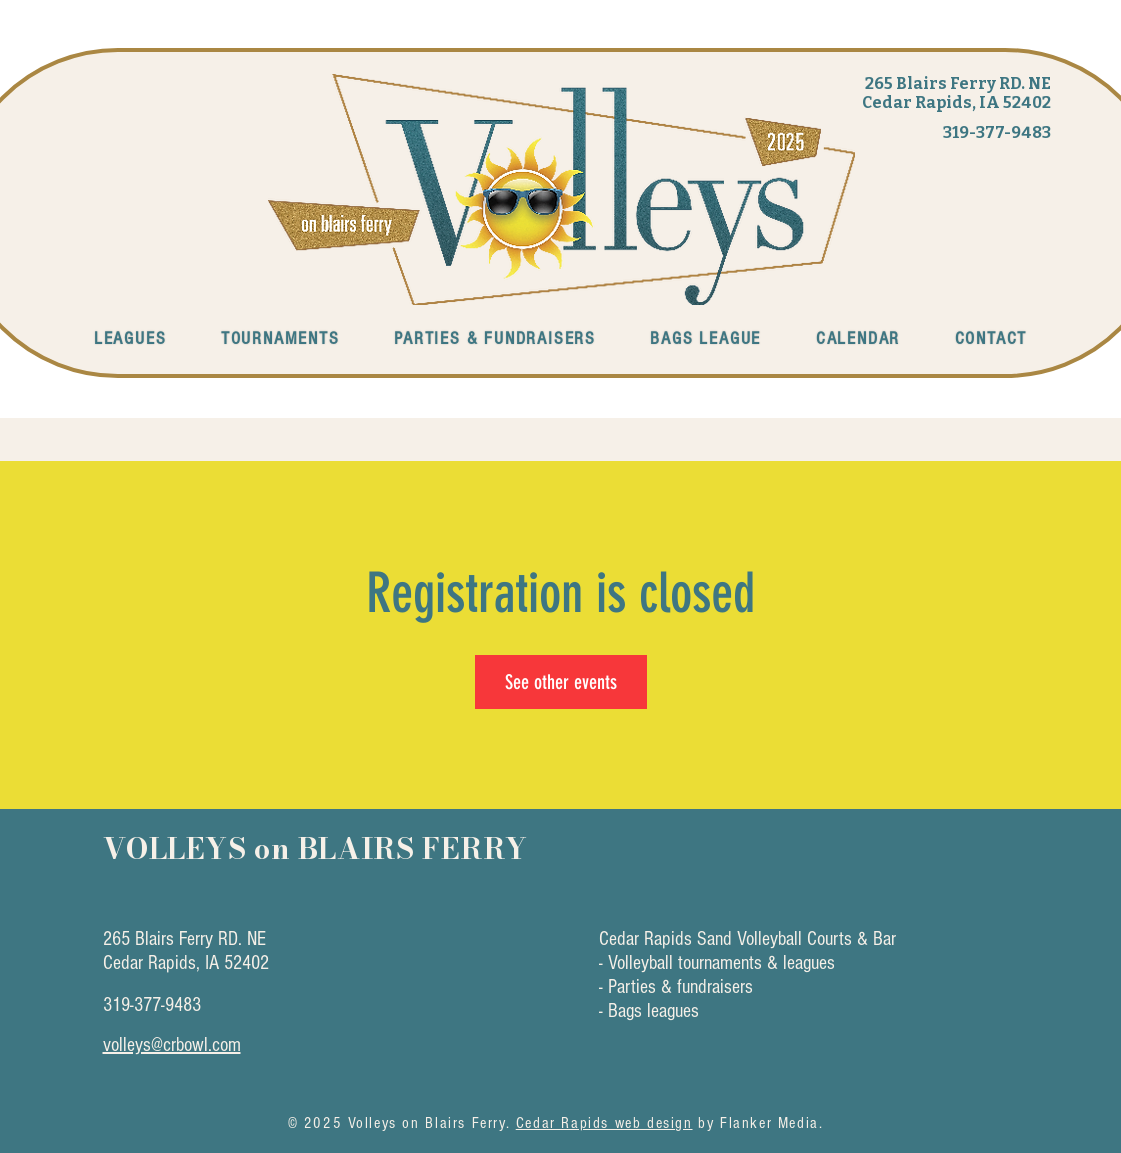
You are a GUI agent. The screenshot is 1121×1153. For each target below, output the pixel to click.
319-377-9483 (997, 132)
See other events (561, 682)
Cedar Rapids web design (604, 1123)
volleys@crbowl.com (172, 1045)
